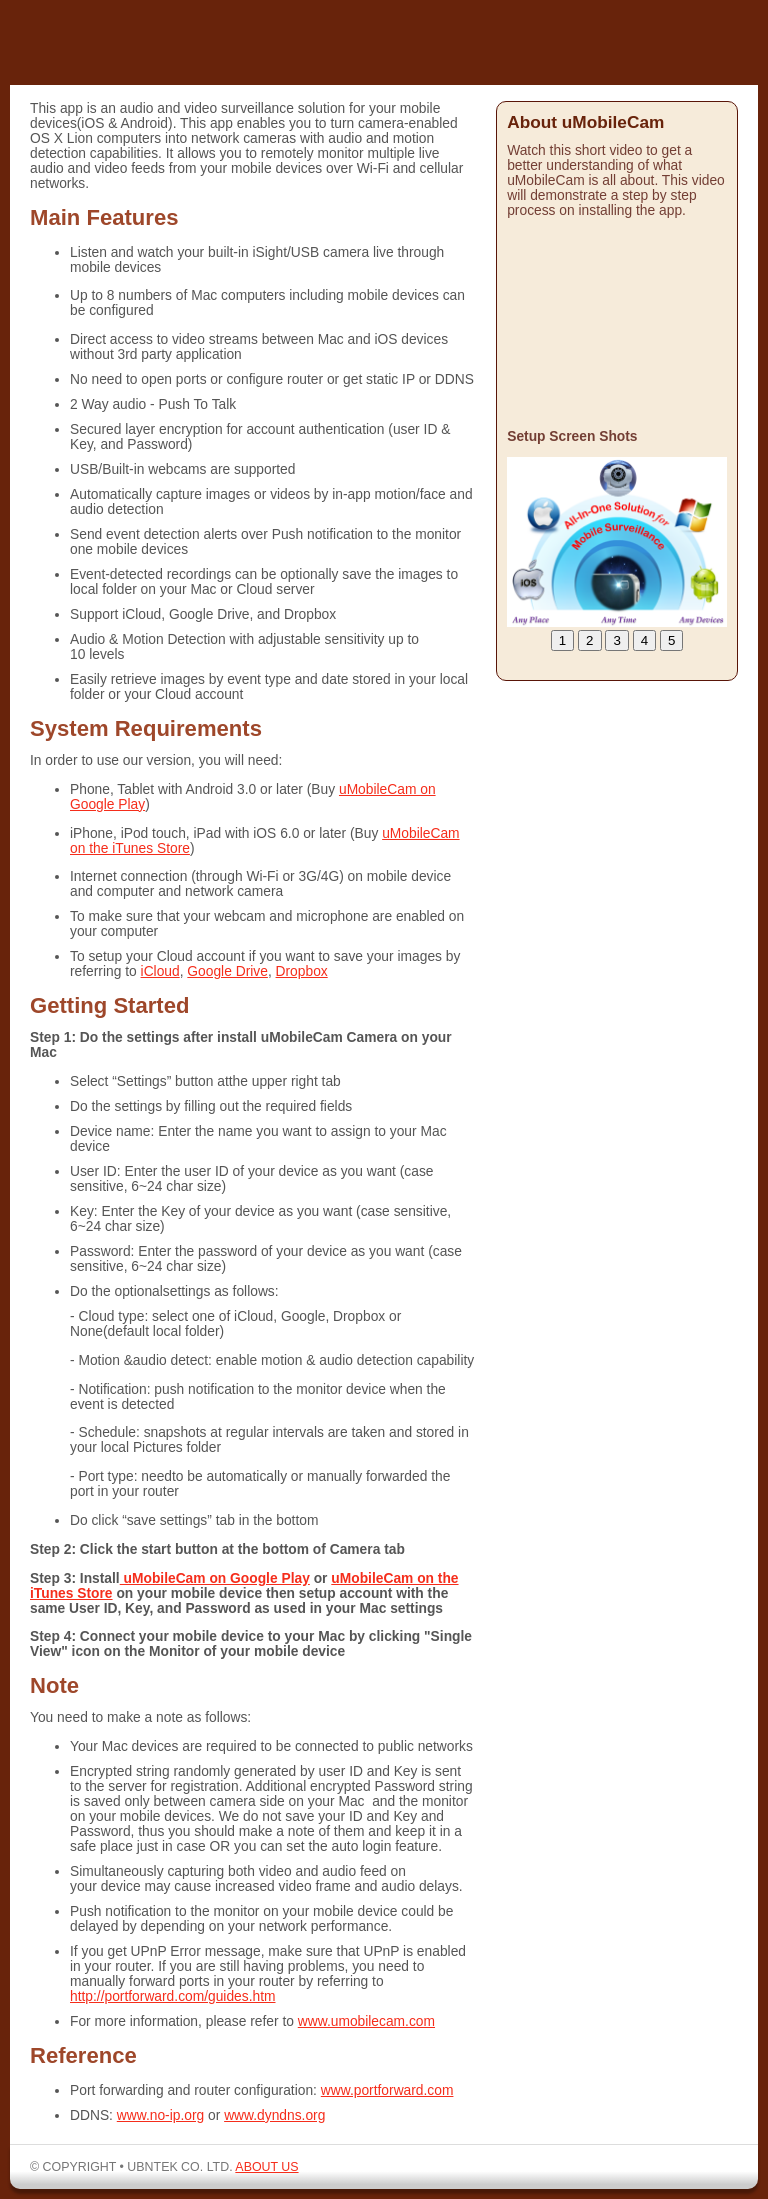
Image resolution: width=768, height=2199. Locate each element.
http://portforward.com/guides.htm (173, 1996)
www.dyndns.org (274, 2115)
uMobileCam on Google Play (215, 1578)
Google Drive (227, 971)
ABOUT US (266, 2167)
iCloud (160, 971)
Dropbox (302, 971)
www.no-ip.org (160, 2115)
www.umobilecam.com (366, 2021)
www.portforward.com (387, 2090)
